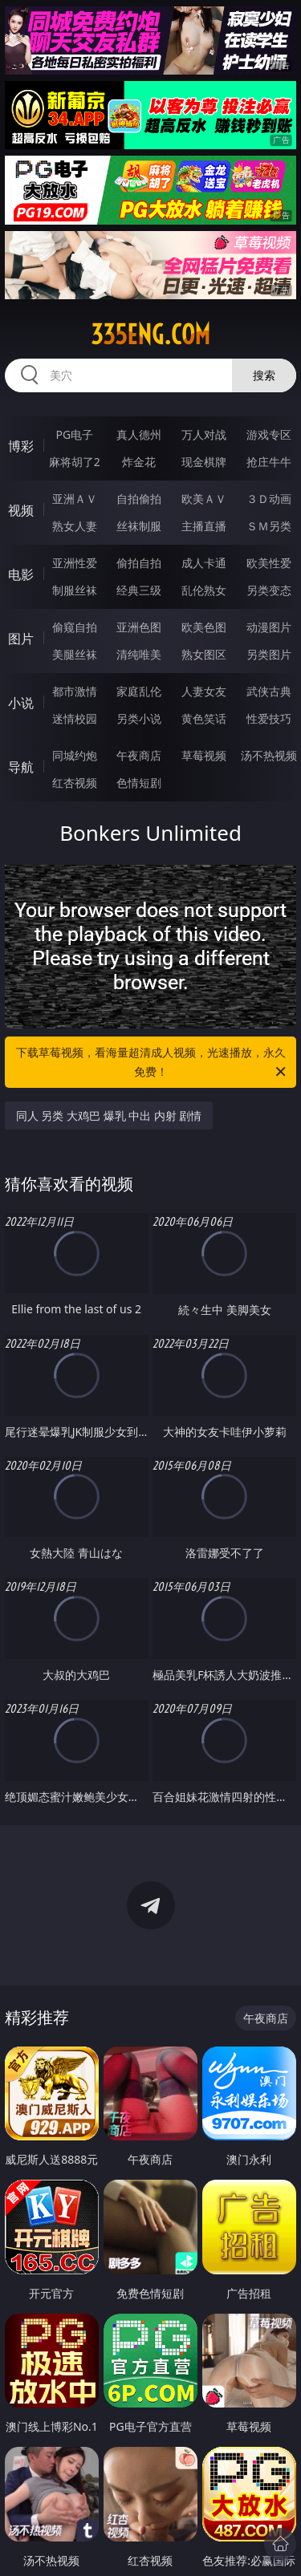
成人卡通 (203, 562)
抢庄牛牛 (268, 461)
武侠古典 (268, 691)
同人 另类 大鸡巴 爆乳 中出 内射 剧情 (109, 1115)
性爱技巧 (268, 718)
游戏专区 (268, 434)
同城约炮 (74, 755)
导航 (21, 767)
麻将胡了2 (74, 461)
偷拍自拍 (138, 562)
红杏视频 (74, 782)
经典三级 (138, 590)
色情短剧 (138, 782)
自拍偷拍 (138, 498)
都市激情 (74, 691)
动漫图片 (268, 627)
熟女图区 (203, 654)
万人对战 (203, 434)
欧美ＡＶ (203, 498)
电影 (21, 574)
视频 (21, 510)
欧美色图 (203, 627)
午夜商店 (138, 755)
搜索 (264, 375)
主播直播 (203, 525)
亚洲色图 (138, 627)
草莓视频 (203, 755)
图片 (21, 638)
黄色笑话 (203, 718)
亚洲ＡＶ (74, 498)
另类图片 (268, 654)
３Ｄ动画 (268, 498)
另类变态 (268, 590)
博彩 (21, 446)
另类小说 (138, 718)
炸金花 (139, 461)
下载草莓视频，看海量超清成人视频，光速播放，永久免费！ (152, 1063)
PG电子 (74, 434)
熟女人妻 (74, 525)
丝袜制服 (138, 525)
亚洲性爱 (74, 562)
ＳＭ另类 (268, 525)
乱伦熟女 (203, 590)
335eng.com (150, 334)
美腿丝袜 (74, 654)
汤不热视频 (269, 755)
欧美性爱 (268, 562)
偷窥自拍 (74, 627)
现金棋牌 (203, 461)
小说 (21, 703)
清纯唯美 (138, 654)
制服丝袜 (74, 590)
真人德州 (138, 434)
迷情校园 (74, 718)
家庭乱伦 (138, 691)
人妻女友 (203, 691)
